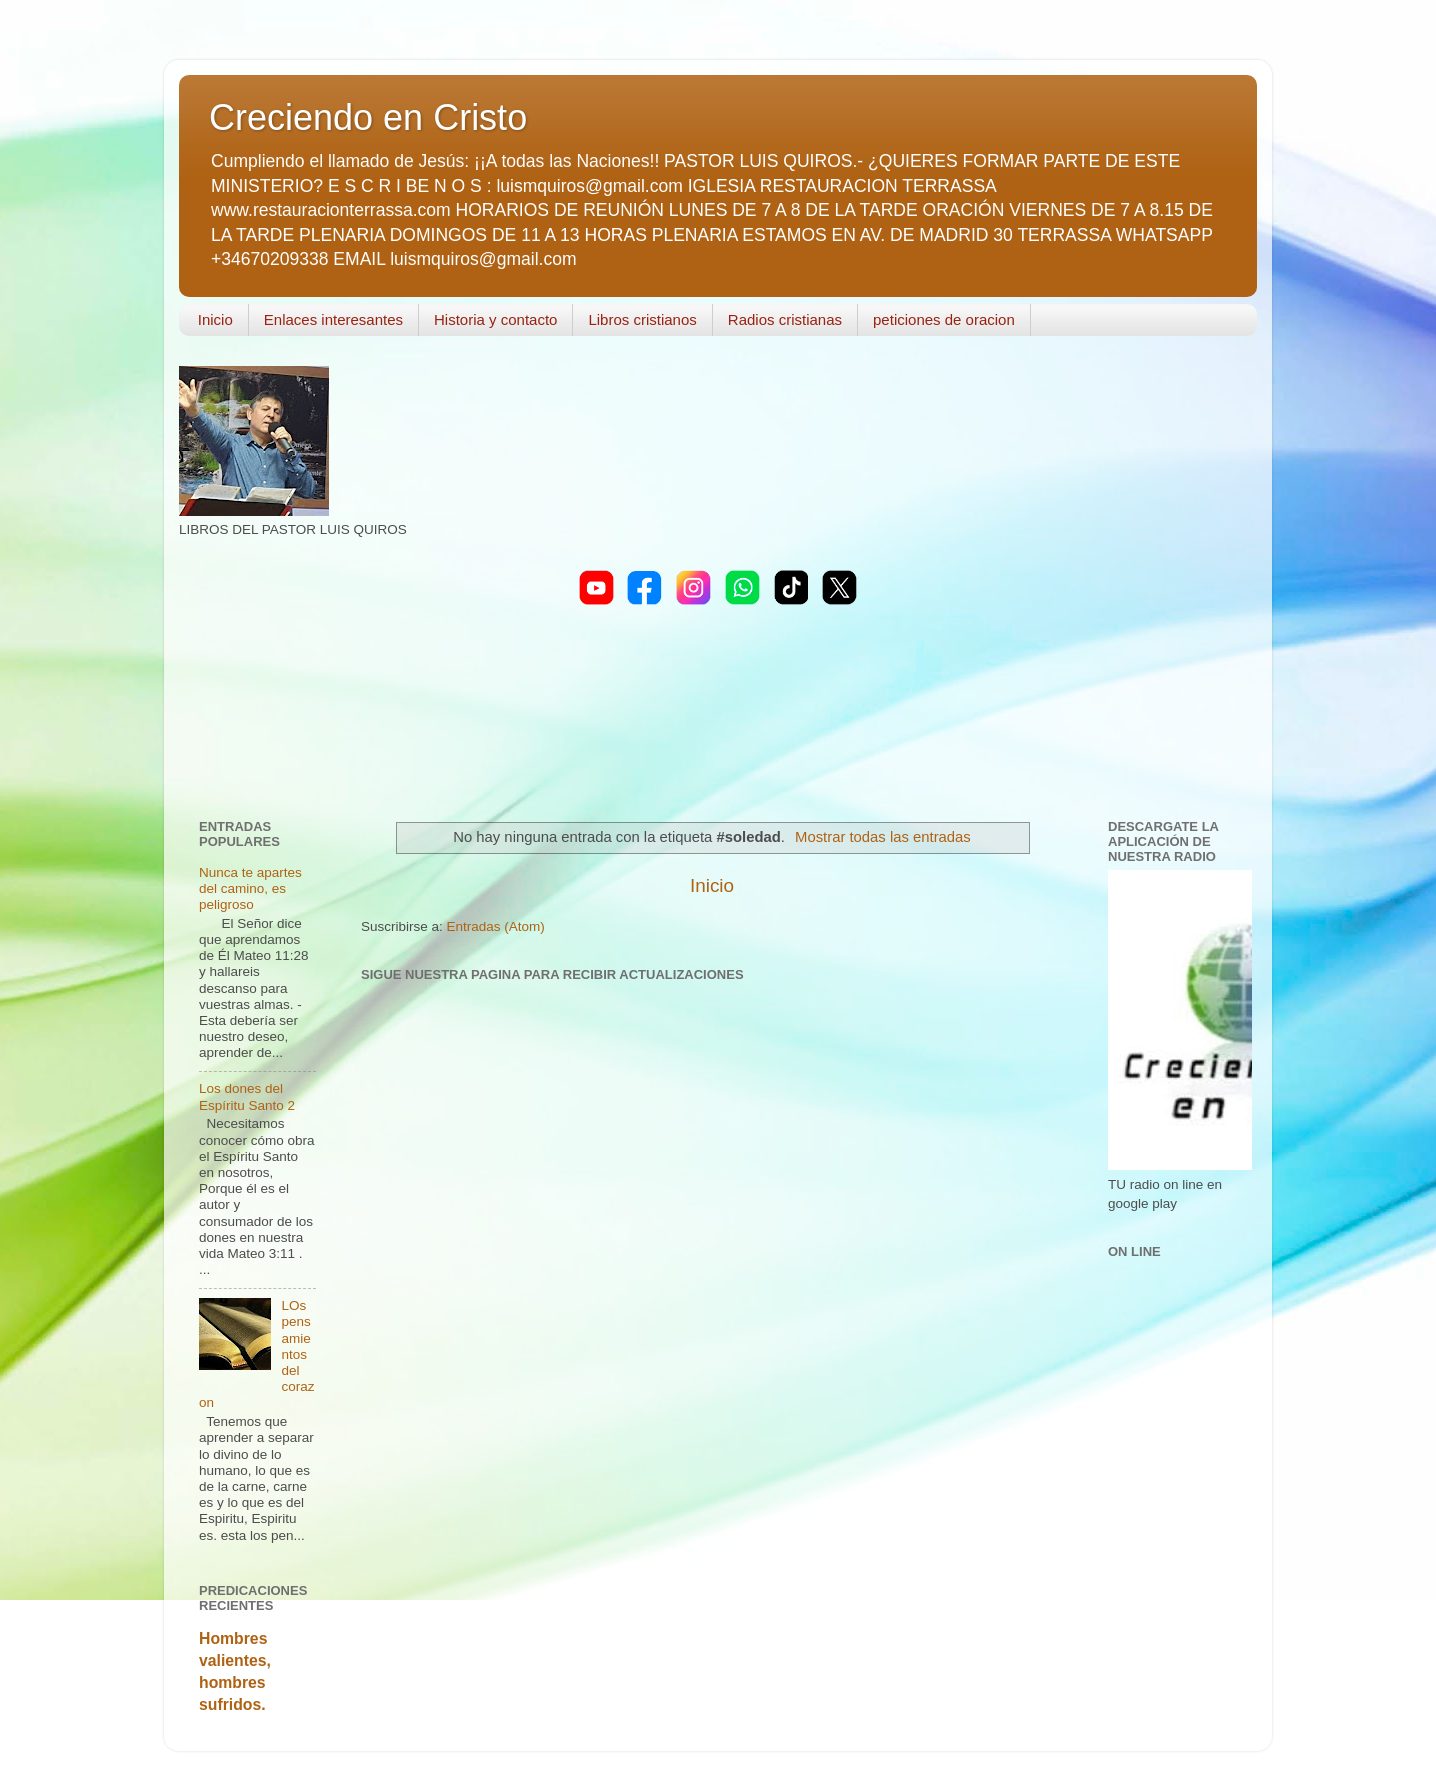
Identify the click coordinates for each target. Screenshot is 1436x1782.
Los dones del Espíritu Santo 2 (247, 1096)
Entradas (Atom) (496, 926)
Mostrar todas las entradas (883, 837)
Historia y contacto (495, 319)
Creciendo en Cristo (368, 117)
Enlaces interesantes (333, 319)
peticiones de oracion (944, 319)
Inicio (215, 319)
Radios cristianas (785, 319)
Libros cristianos (642, 319)
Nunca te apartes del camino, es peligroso (250, 888)
